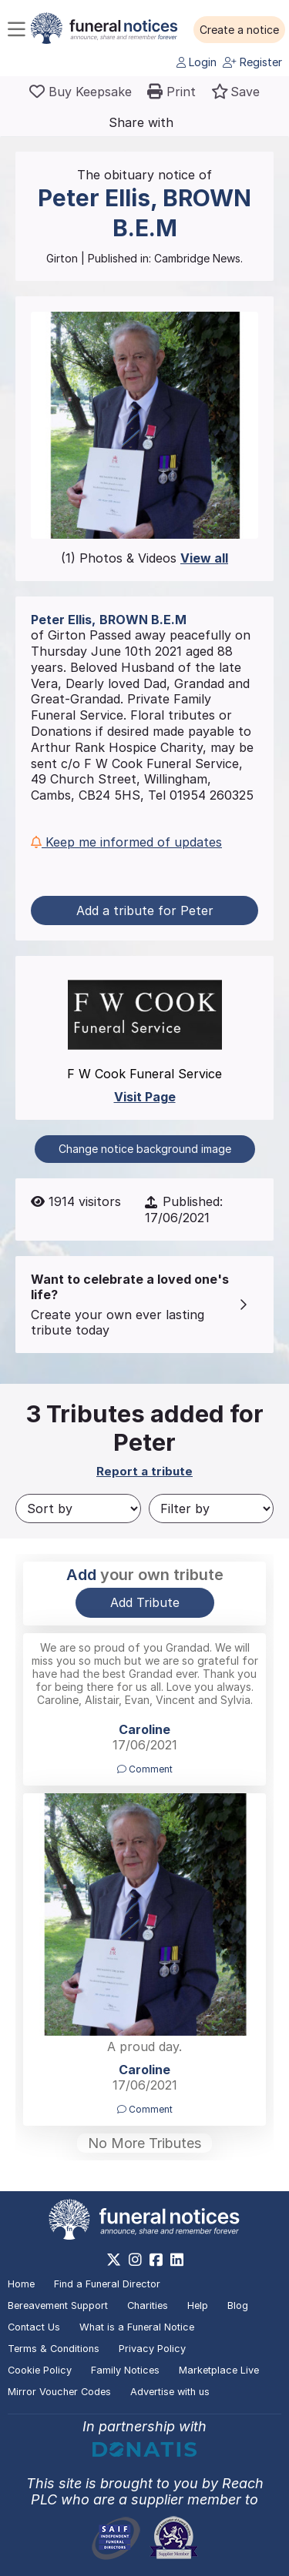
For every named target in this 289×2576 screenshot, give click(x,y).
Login (196, 61)
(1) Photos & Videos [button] (144, 558)
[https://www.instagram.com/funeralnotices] (135, 2259)
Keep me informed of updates (126, 842)
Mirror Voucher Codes (59, 2391)
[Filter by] (211, 1508)
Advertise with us (170, 2391)
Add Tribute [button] (145, 1602)
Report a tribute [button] (144, 1471)
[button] (239, 30)
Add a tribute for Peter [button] (144, 910)
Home (21, 2284)
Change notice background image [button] (145, 1148)
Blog (237, 2305)
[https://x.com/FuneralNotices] (113, 2259)
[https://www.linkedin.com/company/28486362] (176, 2259)
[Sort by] (78, 1508)
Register (252, 61)
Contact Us (34, 2327)
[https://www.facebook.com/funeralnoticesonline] (156, 2259)
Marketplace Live (219, 2370)
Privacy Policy (152, 2348)
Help (197, 2305)
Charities (147, 2305)
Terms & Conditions (53, 2348)
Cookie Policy (40, 2370)
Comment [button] (145, 1769)
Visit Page (145, 1096)
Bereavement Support (58, 2305)
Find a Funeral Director (107, 2284)
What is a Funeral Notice (136, 2327)
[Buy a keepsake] (80, 91)
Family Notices (125, 2370)
